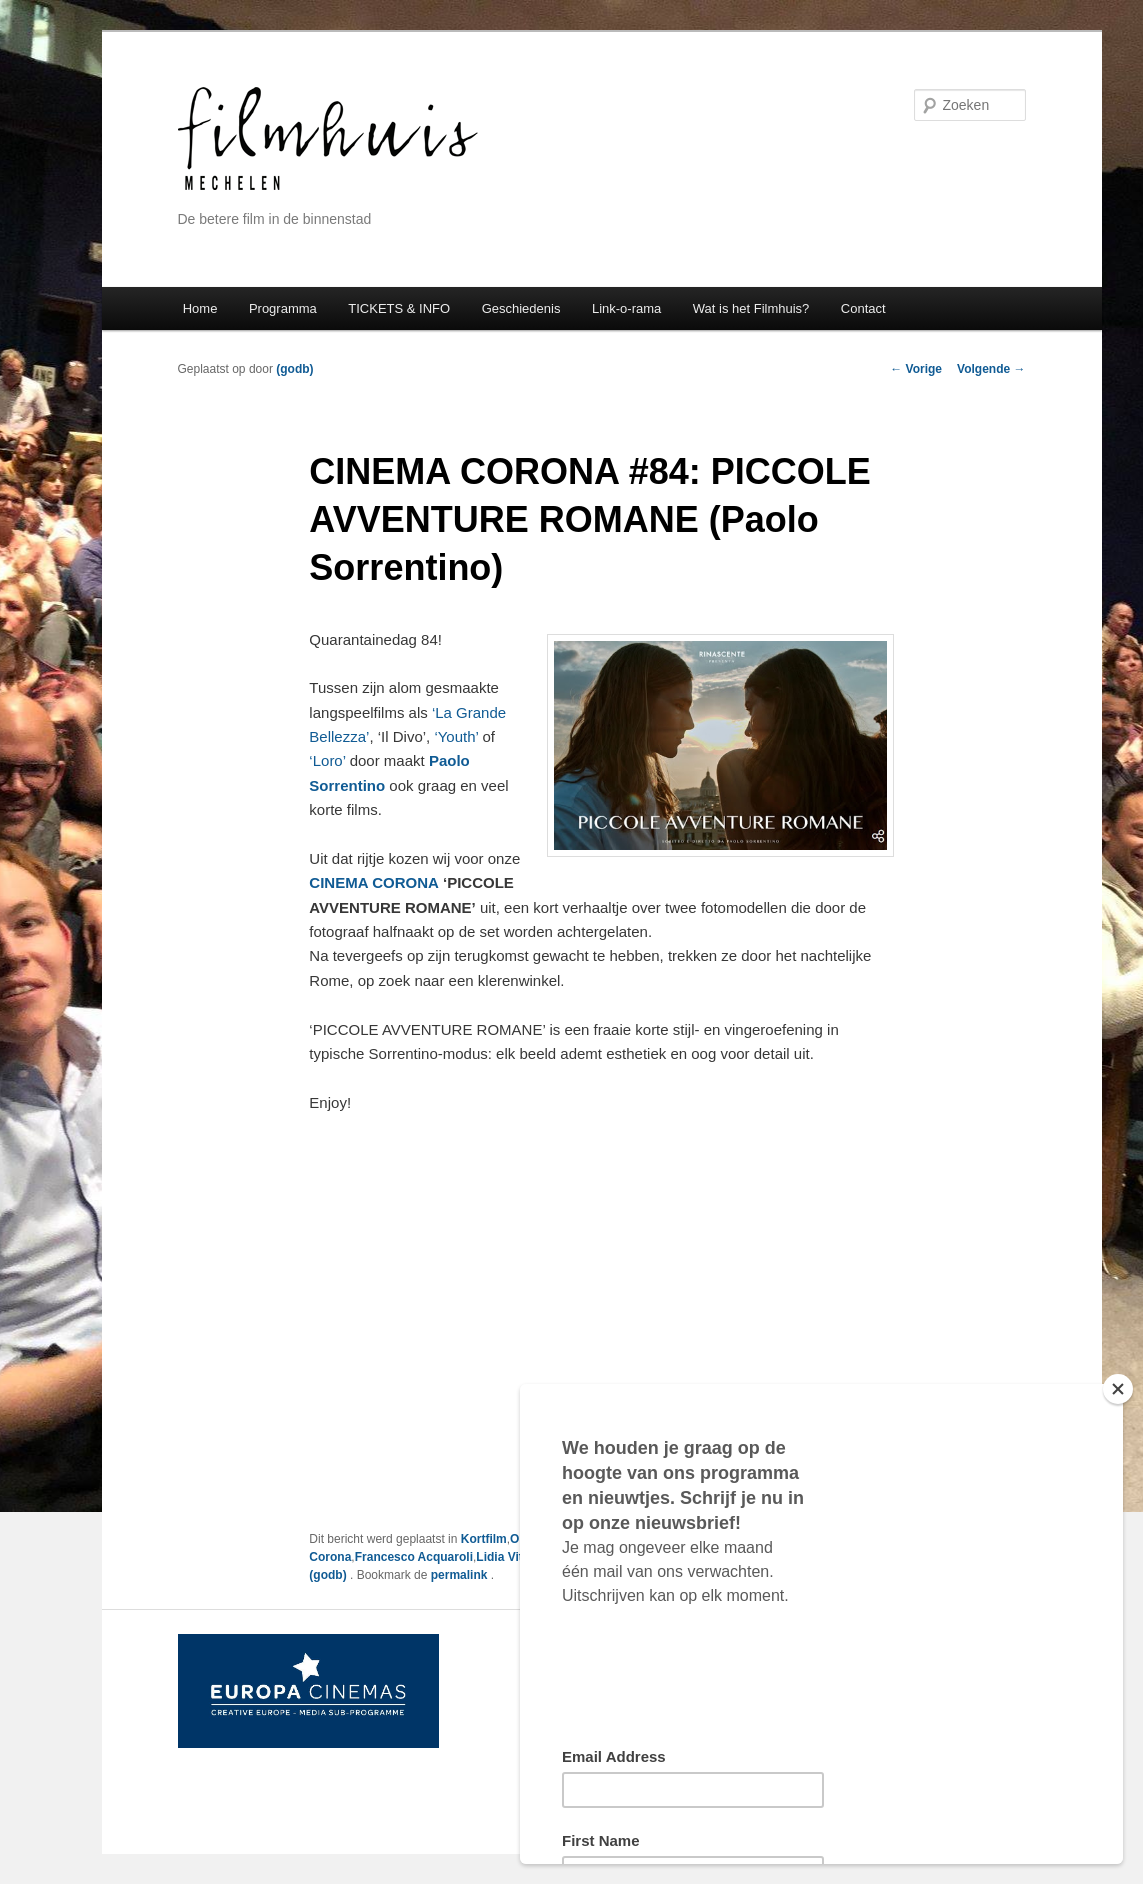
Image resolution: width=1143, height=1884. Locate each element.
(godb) (294, 369)
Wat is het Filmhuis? (751, 308)
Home (200, 308)
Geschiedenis (521, 308)
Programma (283, 308)
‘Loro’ (329, 760)
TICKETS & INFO (399, 308)
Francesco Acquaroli (414, 1557)
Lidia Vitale (507, 1557)
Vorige (916, 369)
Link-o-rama (626, 308)
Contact (863, 308)
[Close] (1118, 1389)
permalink (461, 1575)
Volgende (991, 369)
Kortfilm (484, 1539)
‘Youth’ (456, 736)
